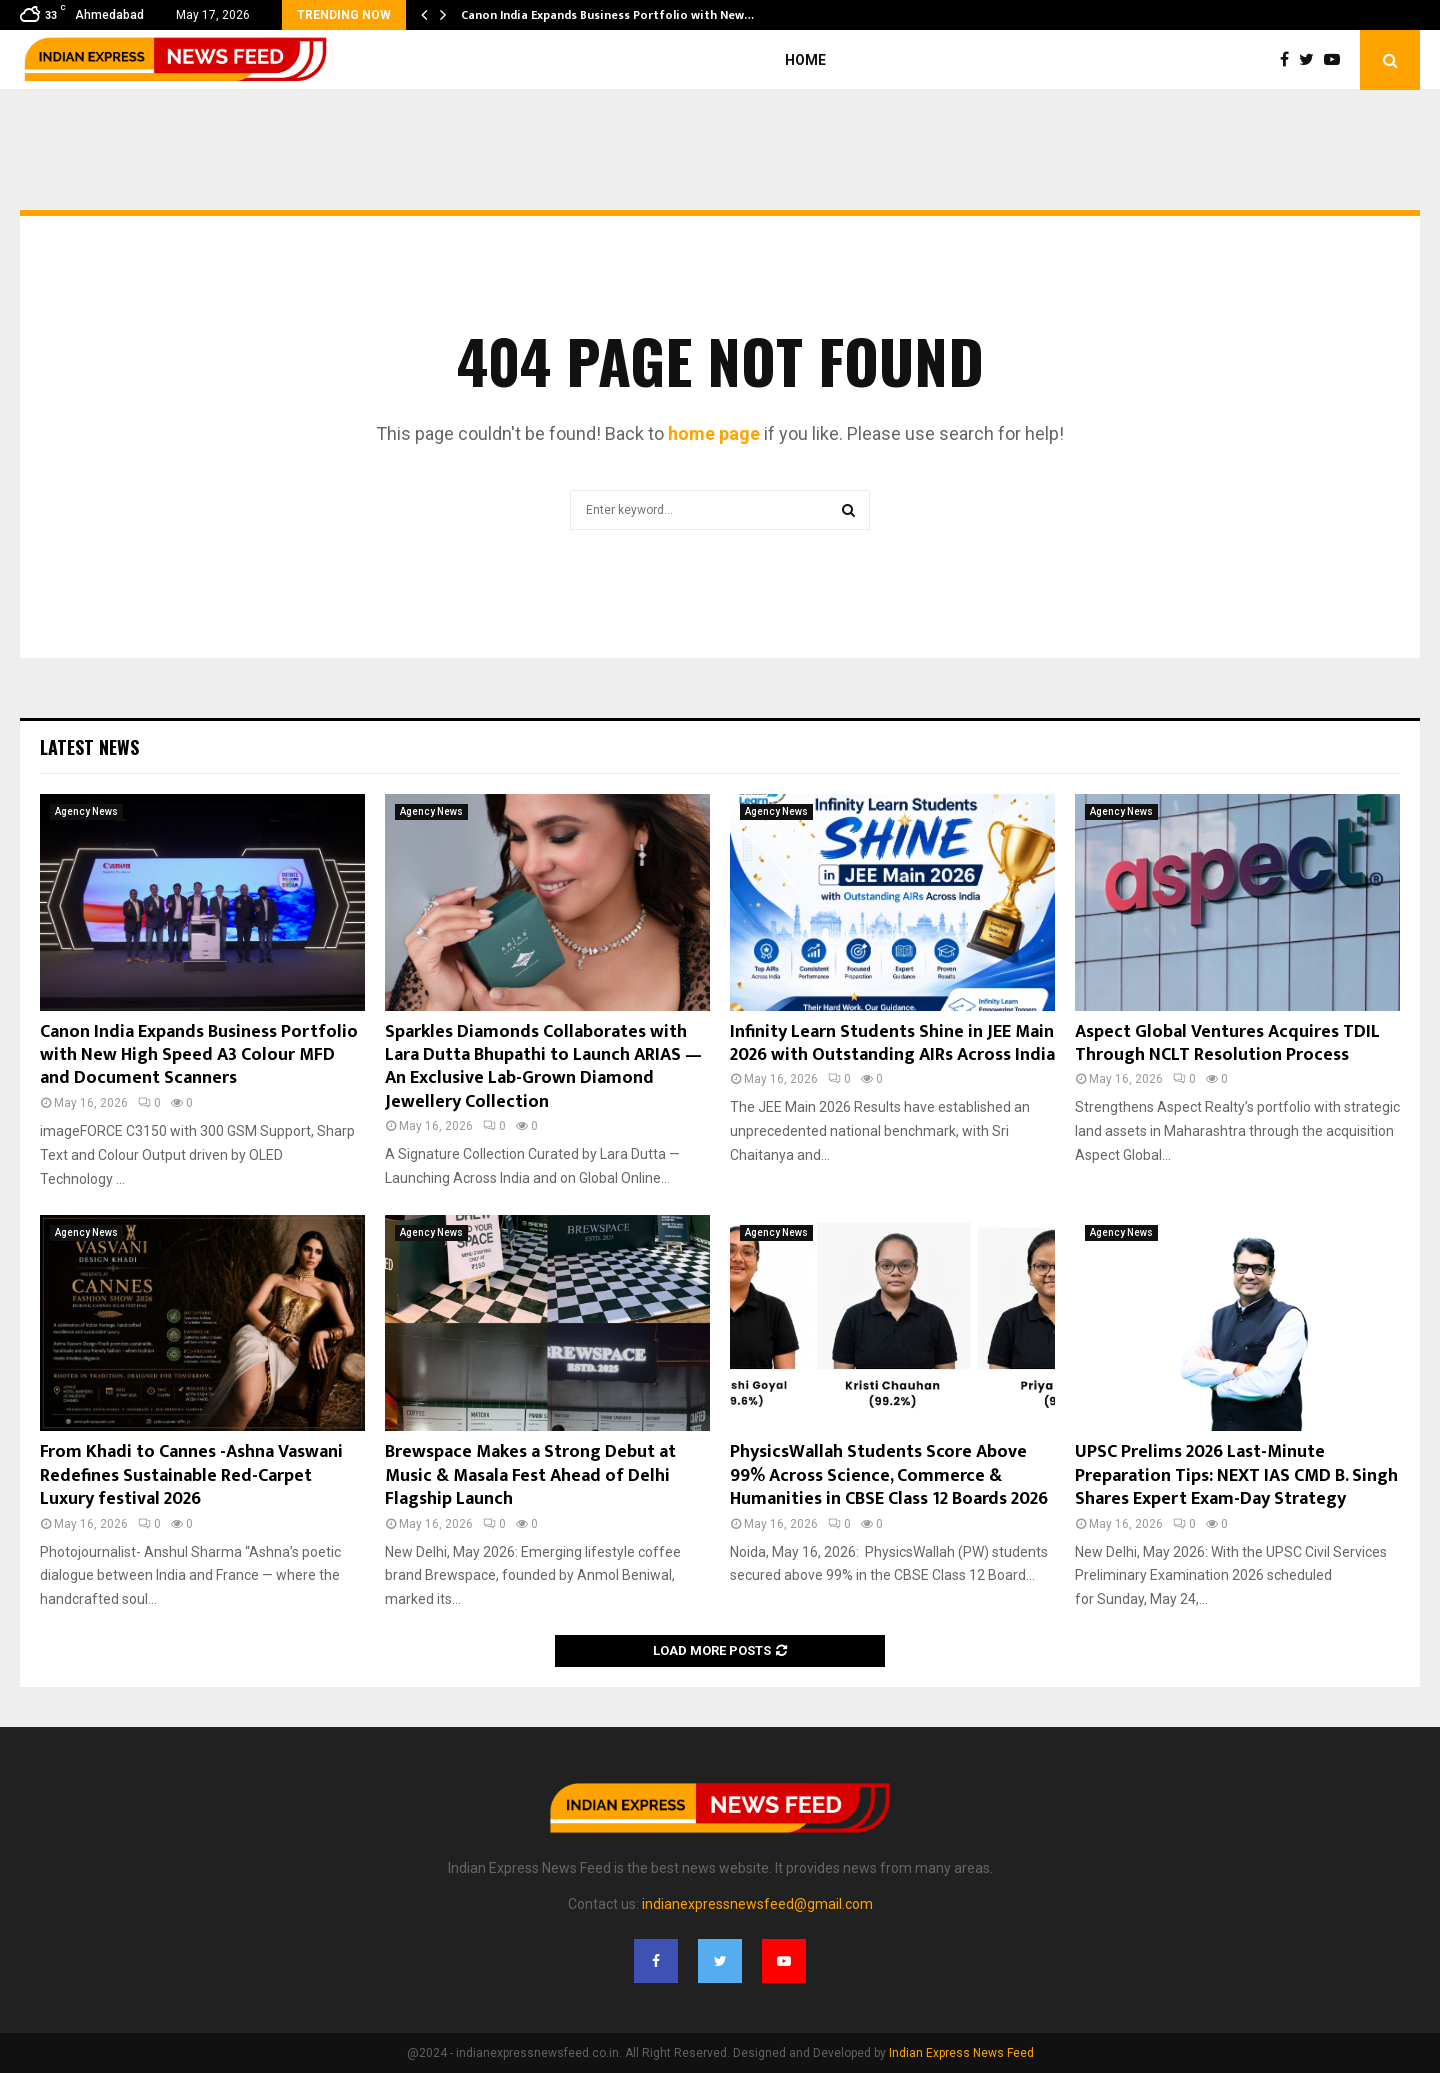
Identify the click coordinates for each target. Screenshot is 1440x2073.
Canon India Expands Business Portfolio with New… (607, 15)
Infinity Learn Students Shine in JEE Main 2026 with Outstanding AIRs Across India (892, 1043)
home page (714, 433)
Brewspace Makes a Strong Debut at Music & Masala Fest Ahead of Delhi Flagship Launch (530, 1475)
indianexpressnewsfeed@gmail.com (757, 1904)
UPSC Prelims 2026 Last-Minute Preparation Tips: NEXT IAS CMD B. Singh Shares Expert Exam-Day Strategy (1236, 1475)
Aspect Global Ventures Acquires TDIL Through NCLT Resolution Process (1227, 1043)
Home (805, 60)
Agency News (86, 811)
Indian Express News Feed (961, 2053)
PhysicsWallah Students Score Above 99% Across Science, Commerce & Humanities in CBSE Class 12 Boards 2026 (889, 1475)
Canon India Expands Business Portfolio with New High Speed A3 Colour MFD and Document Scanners (199, 1055)
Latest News (89, 747)
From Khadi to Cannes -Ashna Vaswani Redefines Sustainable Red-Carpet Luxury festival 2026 (191, 1475)
